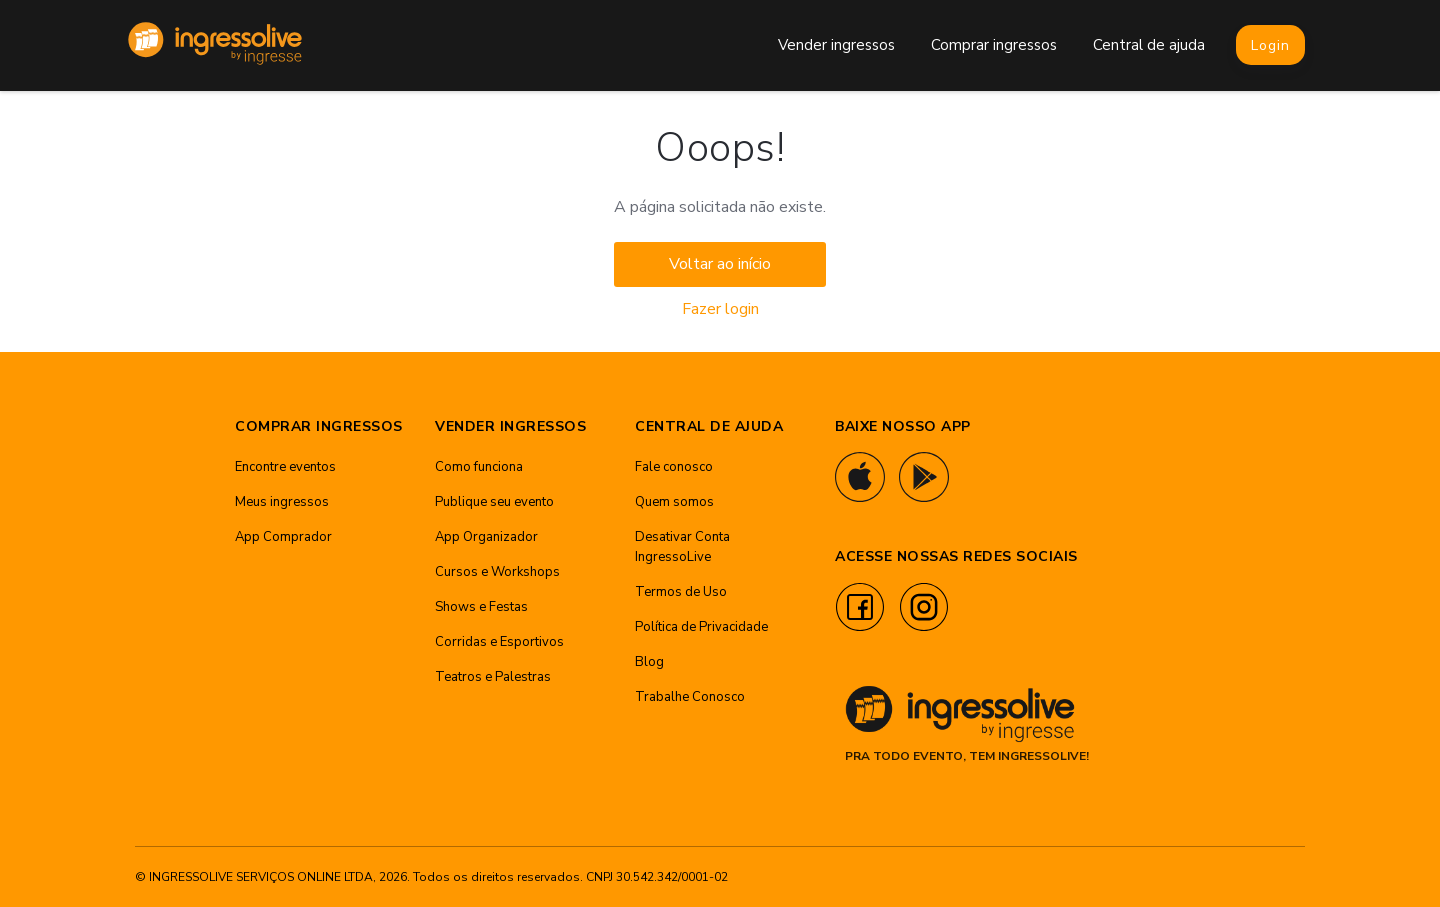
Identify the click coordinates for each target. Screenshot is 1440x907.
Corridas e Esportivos (499, 642)
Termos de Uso (681, 592)
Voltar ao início (720, 264)
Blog (649, 662)
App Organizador (486, 537)
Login (1270, 45)
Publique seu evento (494, 502)
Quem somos (674, 502)
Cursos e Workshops (497, 572)
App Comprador (283, 537)
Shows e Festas (481, 607)
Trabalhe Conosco (690, 697)
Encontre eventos (285, 467)
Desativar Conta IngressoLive (682, 547)
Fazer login (720, 309)
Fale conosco (674, 467)
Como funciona (479, 467)
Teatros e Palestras (493, 677)
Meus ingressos (282, 502)
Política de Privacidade (701, 627)
